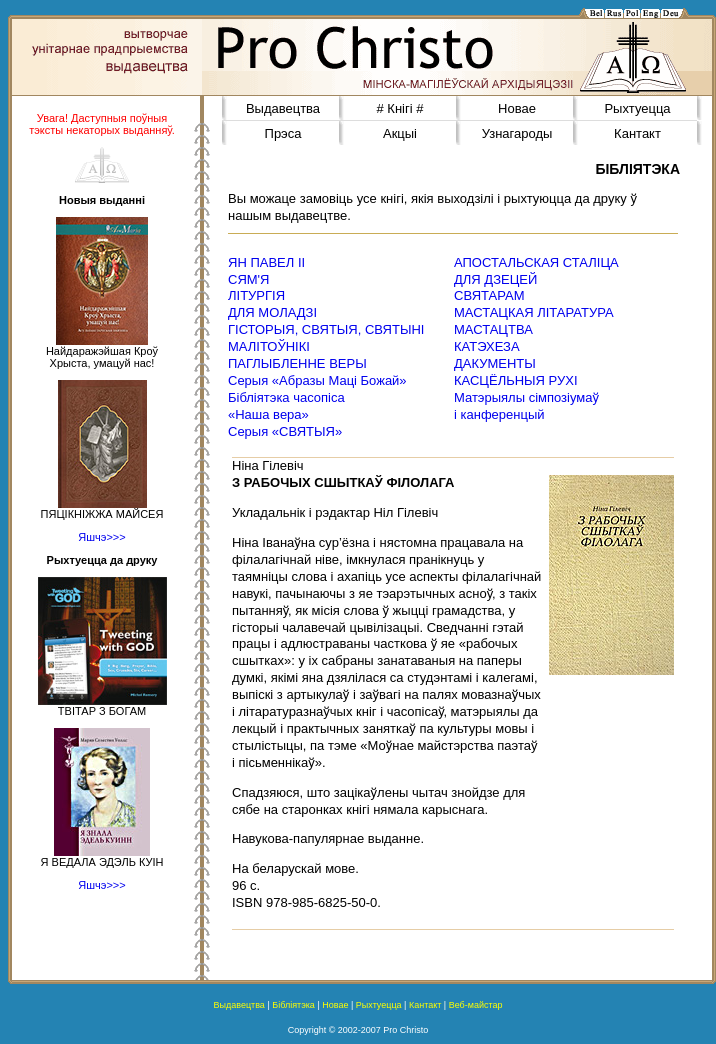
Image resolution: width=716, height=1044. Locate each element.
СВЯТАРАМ (489, 295)
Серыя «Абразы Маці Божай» (317, 380)
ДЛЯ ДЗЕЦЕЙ (495, 279)
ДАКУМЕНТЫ (495, 363)
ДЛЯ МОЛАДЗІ (272, 312)
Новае (517, 108)
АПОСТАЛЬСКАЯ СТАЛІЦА (536, 262)
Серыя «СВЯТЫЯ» (285, 431)
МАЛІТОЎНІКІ (269, 346)
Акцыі (400, 133)
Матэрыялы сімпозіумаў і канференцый (526, 406)
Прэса (283, 133)
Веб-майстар (476, 1005)
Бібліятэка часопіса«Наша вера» (286, 406)
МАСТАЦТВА (493, 329)
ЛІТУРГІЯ (256, 295)
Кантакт (637, 133)
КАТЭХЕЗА (487, 346)
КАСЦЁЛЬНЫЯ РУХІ (516, 380)
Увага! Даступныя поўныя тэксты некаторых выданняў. (102, 124)
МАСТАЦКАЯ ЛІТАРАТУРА (534, 312)
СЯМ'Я (248, 279)
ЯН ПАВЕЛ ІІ (266, 262)
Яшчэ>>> (101, 537)
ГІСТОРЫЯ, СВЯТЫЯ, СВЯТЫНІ (326, 329)
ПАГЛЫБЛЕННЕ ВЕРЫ (297, 363)
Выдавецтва (283, 108)
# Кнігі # (400, 108)
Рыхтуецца (637, 108)
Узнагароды (517, 133)
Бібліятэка (293, 1005)
